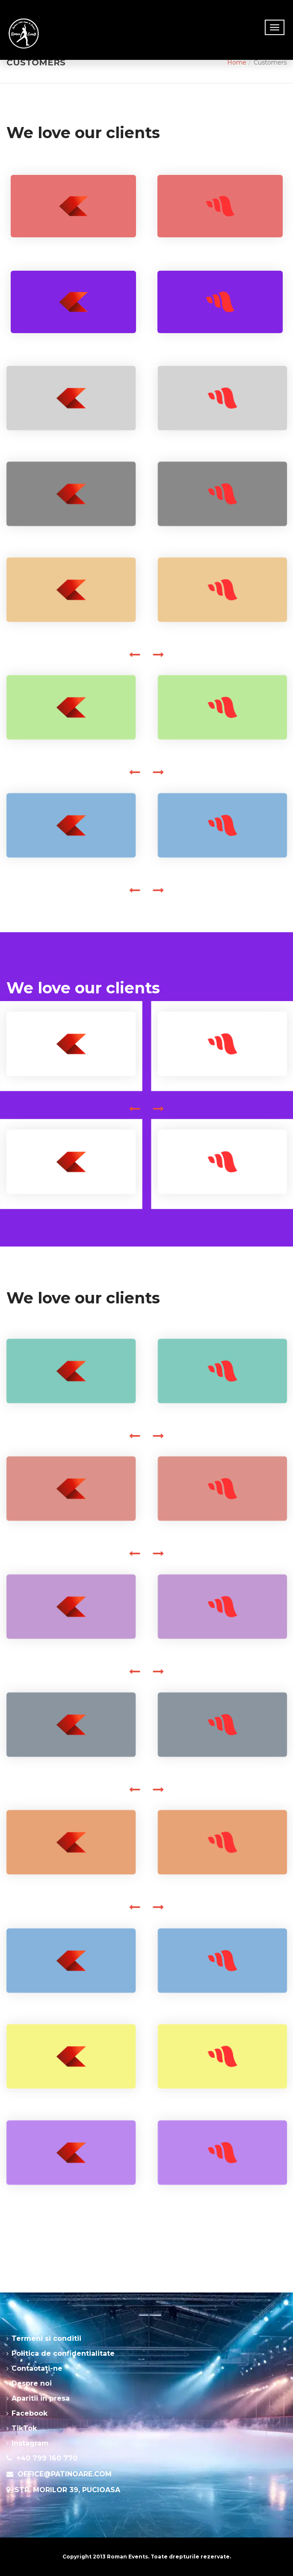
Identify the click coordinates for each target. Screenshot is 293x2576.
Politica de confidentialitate (63, 2353)
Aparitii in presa (41, 2398)
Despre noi (32, 2383)
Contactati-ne (37, 2368)
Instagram (30, 2443)
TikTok (24, 2428)
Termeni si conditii (46, 2338)
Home (236, 62)
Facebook (29, 2413)
